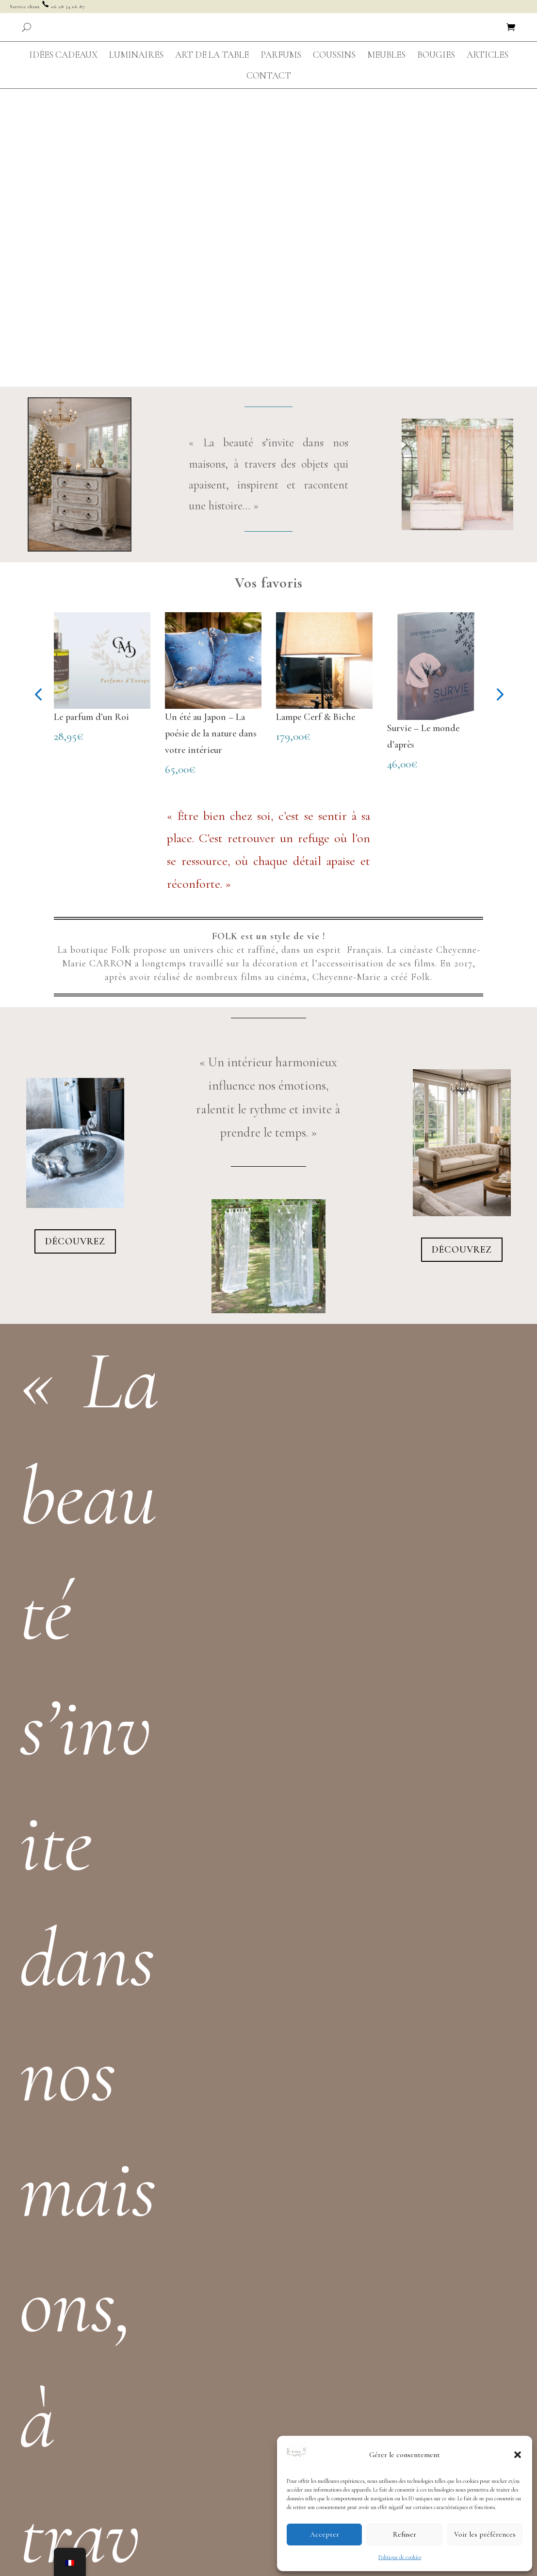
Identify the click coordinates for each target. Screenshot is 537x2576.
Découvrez (75, 944)
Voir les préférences (485, 2534)
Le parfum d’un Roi (91, 419)
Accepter (324, 2534)
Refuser (404, 2534)
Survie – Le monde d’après (423, 439)
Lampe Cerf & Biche (315, 419)
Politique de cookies (399, 2557)
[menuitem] (63, 54)
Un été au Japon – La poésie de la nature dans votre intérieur (211, 436)
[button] (517, 2455)
